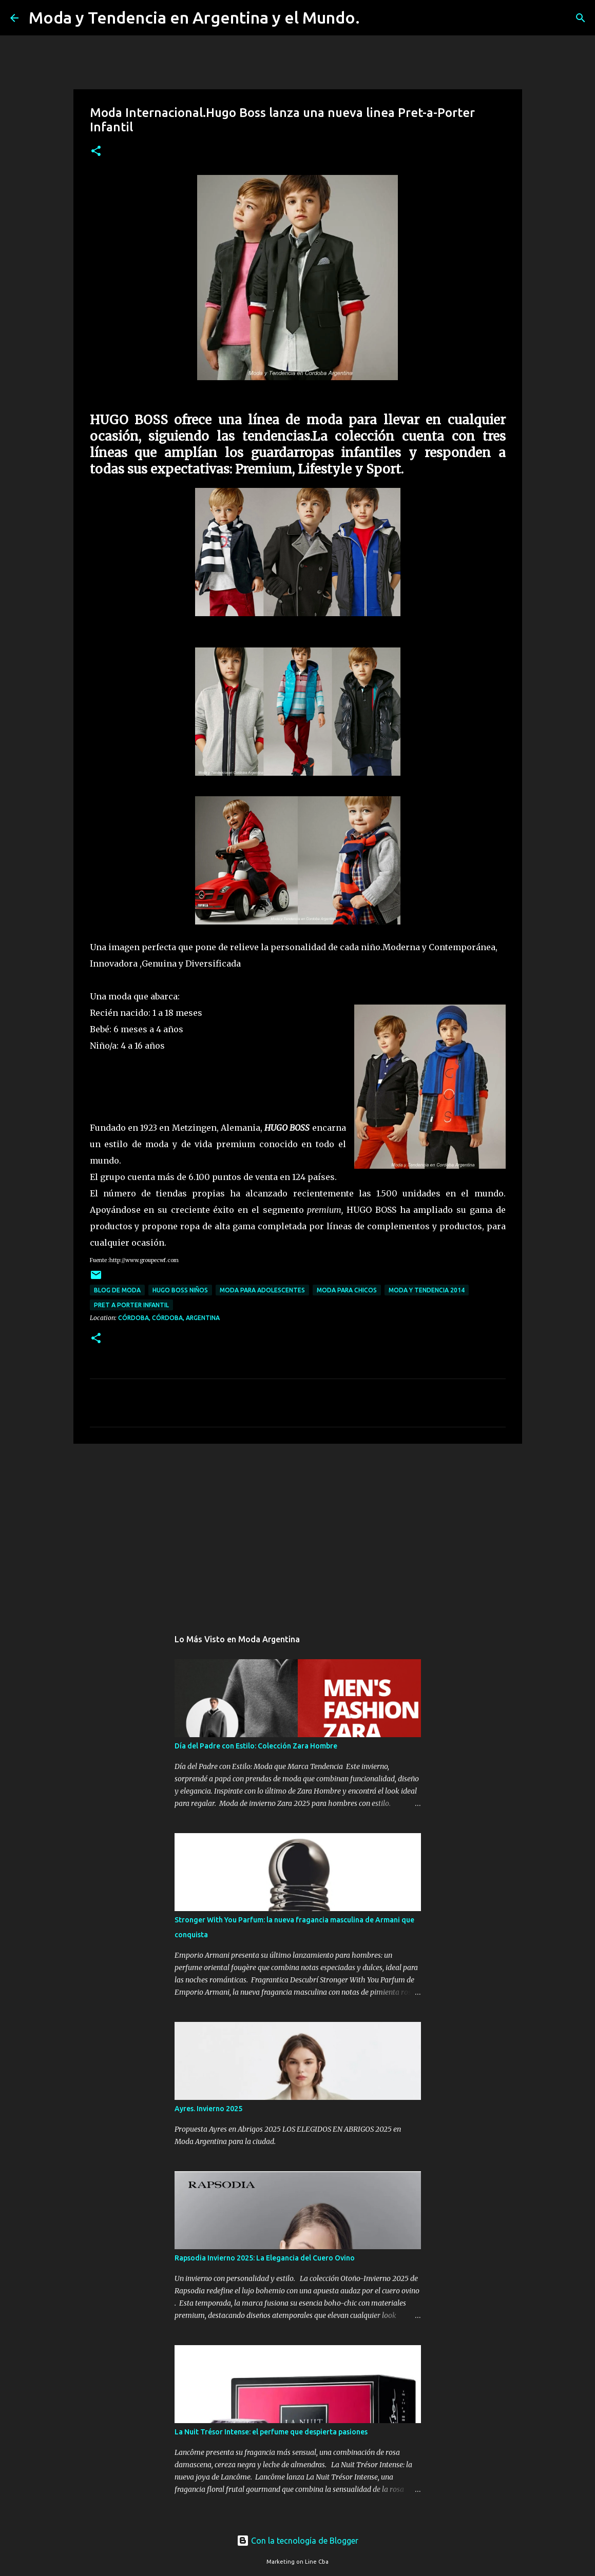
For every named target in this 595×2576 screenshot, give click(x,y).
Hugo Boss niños (180, 1290)
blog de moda (117, 1290)
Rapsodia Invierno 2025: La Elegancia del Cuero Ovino (265, 2258)
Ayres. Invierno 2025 (208, 2109)
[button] (96, 152)
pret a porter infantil (131, 1305)
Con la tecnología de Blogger (297, 2540)
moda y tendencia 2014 (427, 1290)
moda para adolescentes (262, 1290)
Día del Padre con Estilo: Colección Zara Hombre (256, 1746)
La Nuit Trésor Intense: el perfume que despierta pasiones (271, 2432)
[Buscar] (374, 18)
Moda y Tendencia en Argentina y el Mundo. (194, 17)
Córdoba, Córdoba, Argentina (169, 1317)
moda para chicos (347, 1290)
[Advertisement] (297, 1531)
